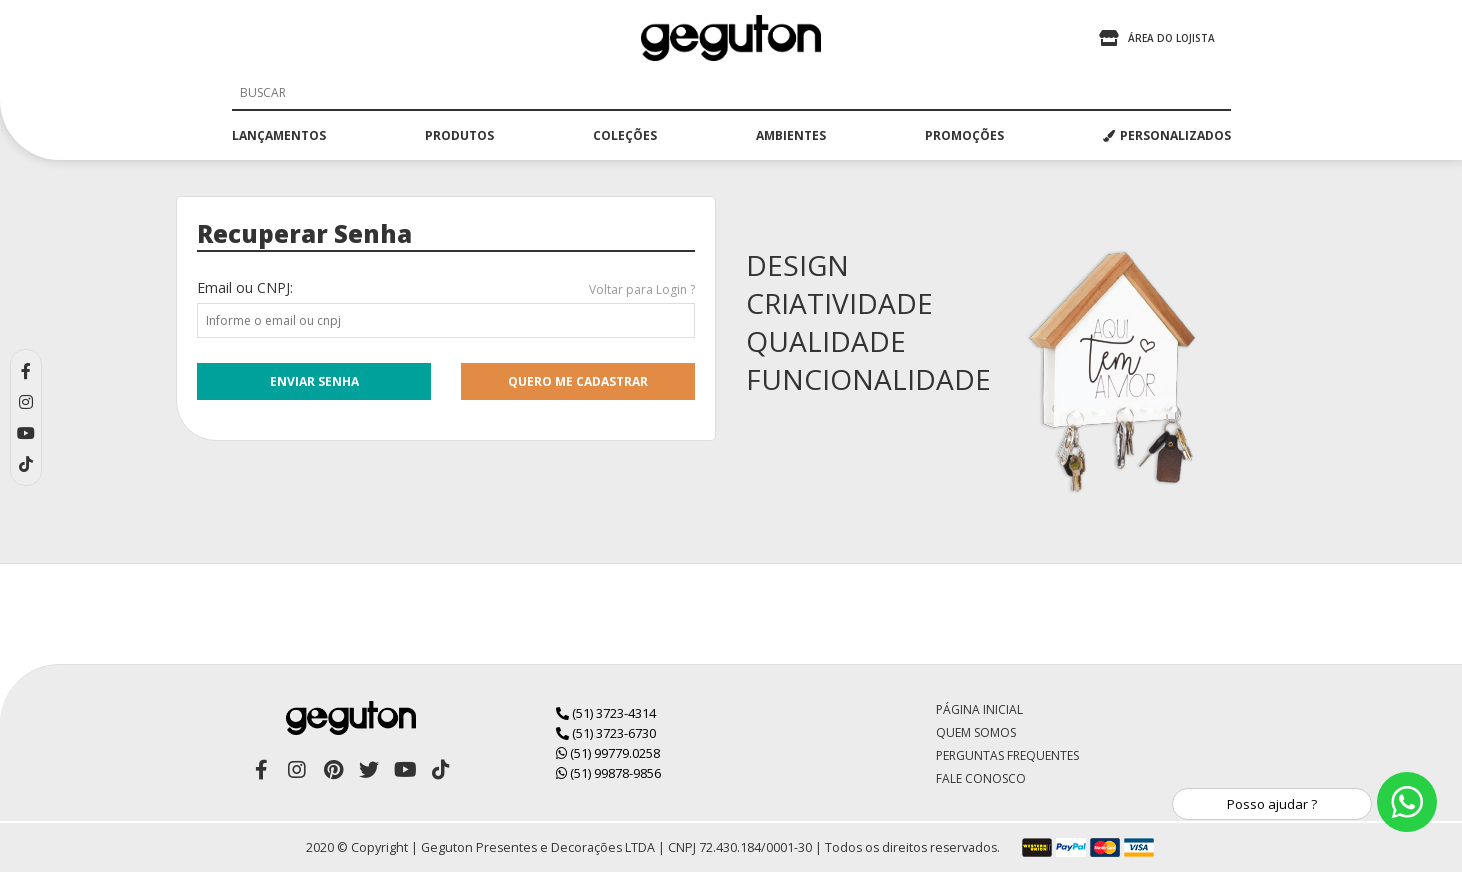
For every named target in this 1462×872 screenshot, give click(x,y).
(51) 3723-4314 (606, 713)
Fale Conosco (981, 778)
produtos (459, 135)
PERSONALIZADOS (1167, 135)
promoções (964, 135)
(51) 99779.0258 (608, 753)
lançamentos (279, 135)
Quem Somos (976, 732)
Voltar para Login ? (642, 289)
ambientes (791, 135)
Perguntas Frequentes (1007, 755)
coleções (625, 135)
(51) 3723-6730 (606, 733)
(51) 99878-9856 (608, 773)
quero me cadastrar (578, 381)
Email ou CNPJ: (245, 287)
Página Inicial (979, 709)
